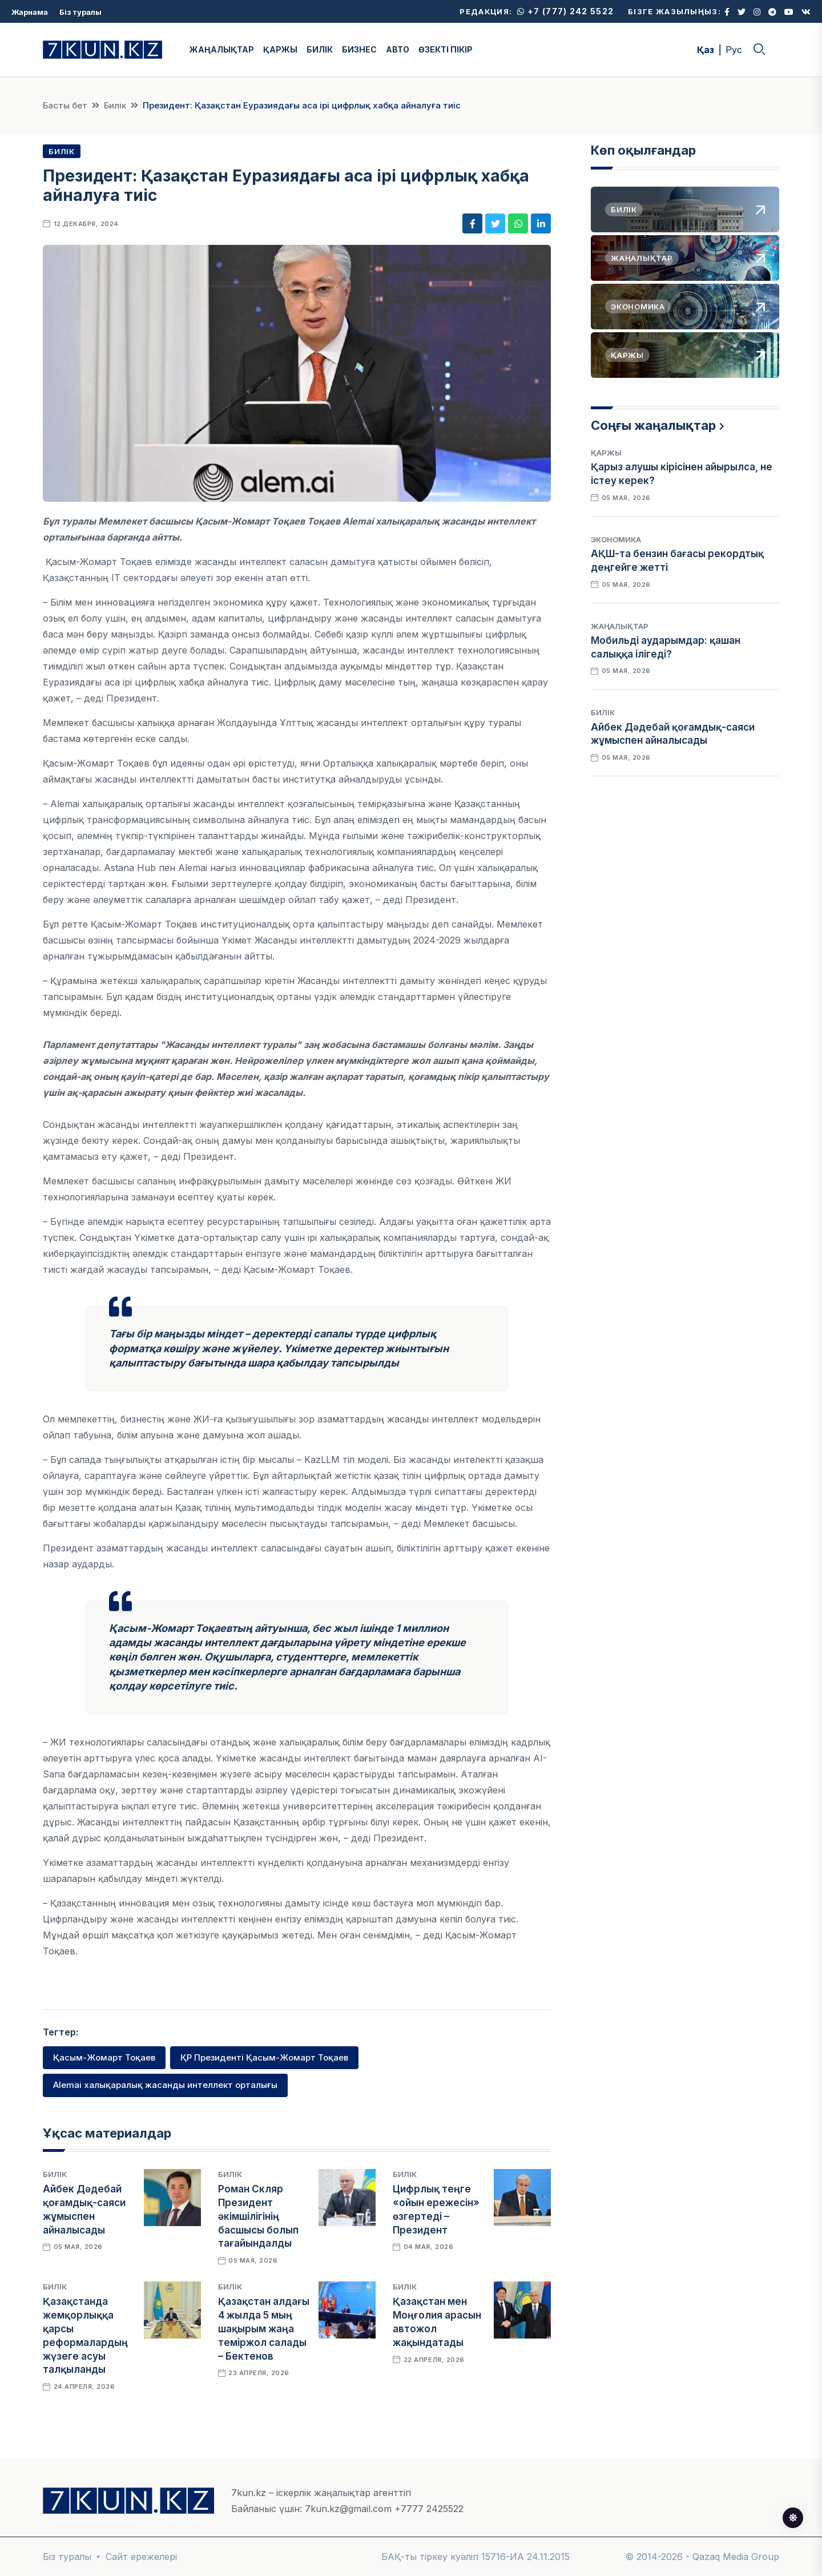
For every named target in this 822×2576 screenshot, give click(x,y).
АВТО (397, 49)
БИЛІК (320, 49)
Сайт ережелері (141, 2556)
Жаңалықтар (619, 626)
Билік (115, 105)
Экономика (616, 539)
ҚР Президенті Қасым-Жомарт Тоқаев (264, 2057)
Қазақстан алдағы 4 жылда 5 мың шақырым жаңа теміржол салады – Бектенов (263, 2328)
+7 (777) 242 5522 (565, 11)
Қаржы (606, 452)
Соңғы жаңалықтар (653, 425)
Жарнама (29, 12)
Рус (734, 49)
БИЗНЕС (359, 49)
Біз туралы (80, 12)
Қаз (705, 49)
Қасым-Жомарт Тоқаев (104, 2057)
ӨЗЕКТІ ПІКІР (445, 49)
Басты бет (65, 105)
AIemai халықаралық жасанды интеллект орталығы (165, 2084)
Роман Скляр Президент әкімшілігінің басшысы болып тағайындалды (258, 2216)
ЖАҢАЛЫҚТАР (222, 49)
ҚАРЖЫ (280, 49)
